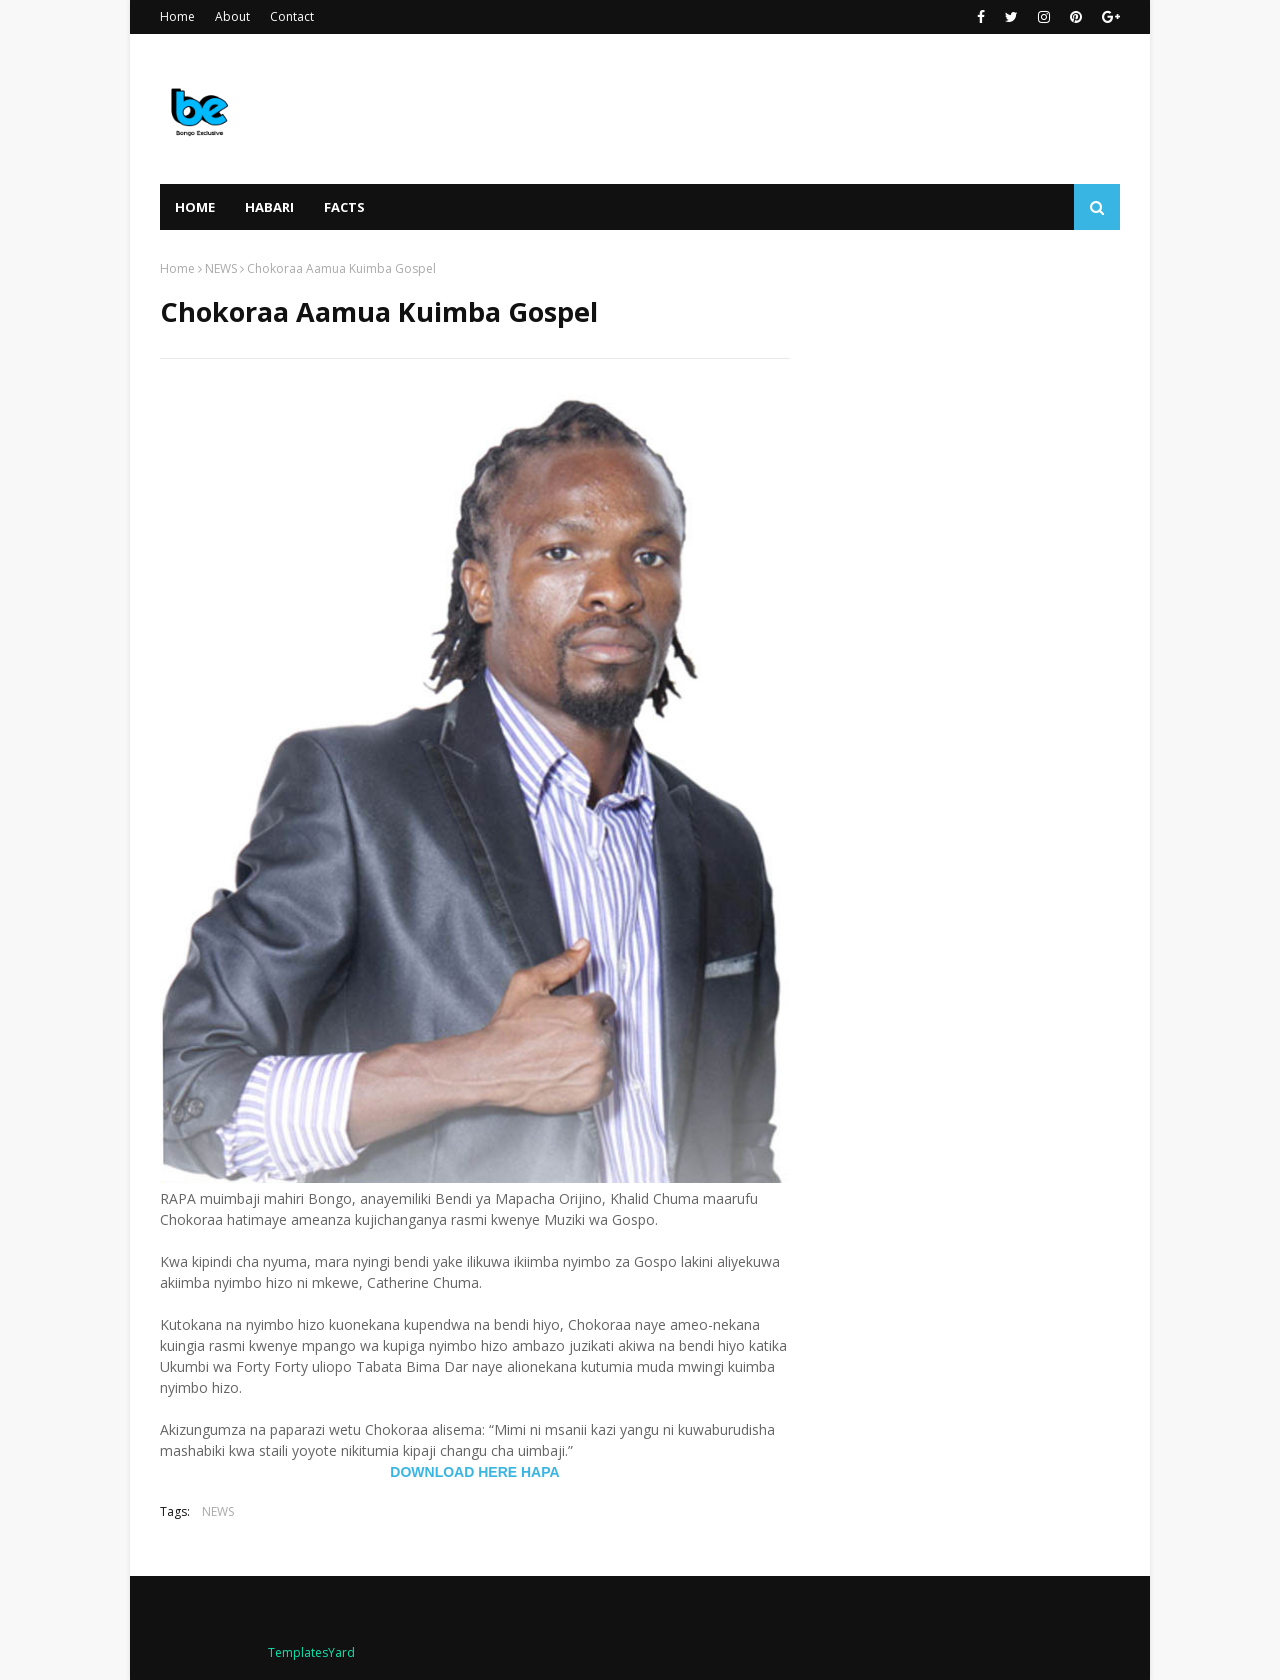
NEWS (221, 268)
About (232, 16)
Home (177, 16)
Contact (292, 16)
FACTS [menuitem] (344, 207)
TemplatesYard (311, 1652)
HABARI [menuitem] (269, 207)
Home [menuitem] (195, 207)
